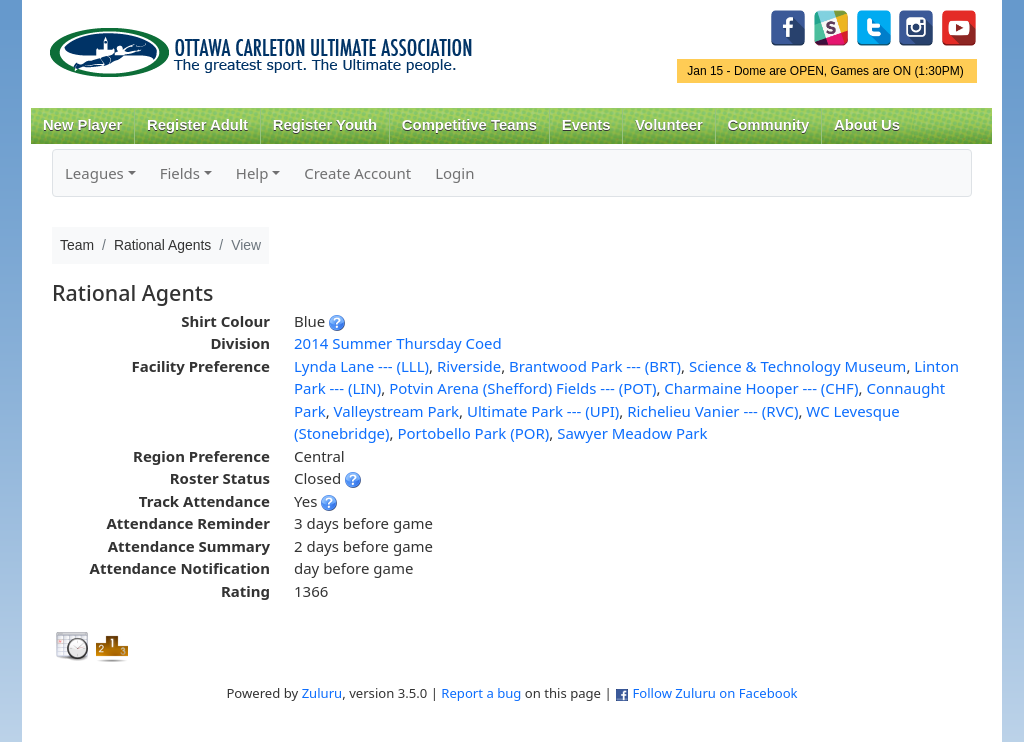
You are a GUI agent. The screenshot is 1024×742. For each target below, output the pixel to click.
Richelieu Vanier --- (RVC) (712, 411)
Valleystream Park (397, 411)
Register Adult (197, 125)
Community (769, 125)
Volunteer (668, 125)
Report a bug (481, 693)
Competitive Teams (469, 125)
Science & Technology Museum (797, 366)
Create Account (357, 173)
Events (586, 125)
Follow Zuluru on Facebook (714, 693)
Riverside (469, 366)
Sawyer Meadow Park (632, 433)
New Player (82, 125)
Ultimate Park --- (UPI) (543, 411)
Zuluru (322, 693)
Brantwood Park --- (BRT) (595, 366)
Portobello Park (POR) (473, 433)
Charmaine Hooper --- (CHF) (761, 388)
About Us (867, 125)
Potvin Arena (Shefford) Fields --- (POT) (522, 388)
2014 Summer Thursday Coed (398, 343)
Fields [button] (180, 173)
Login (454, 173)
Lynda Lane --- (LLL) (361, 366)
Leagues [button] (94, 173)
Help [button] (252, 173)
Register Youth (325, 125)
